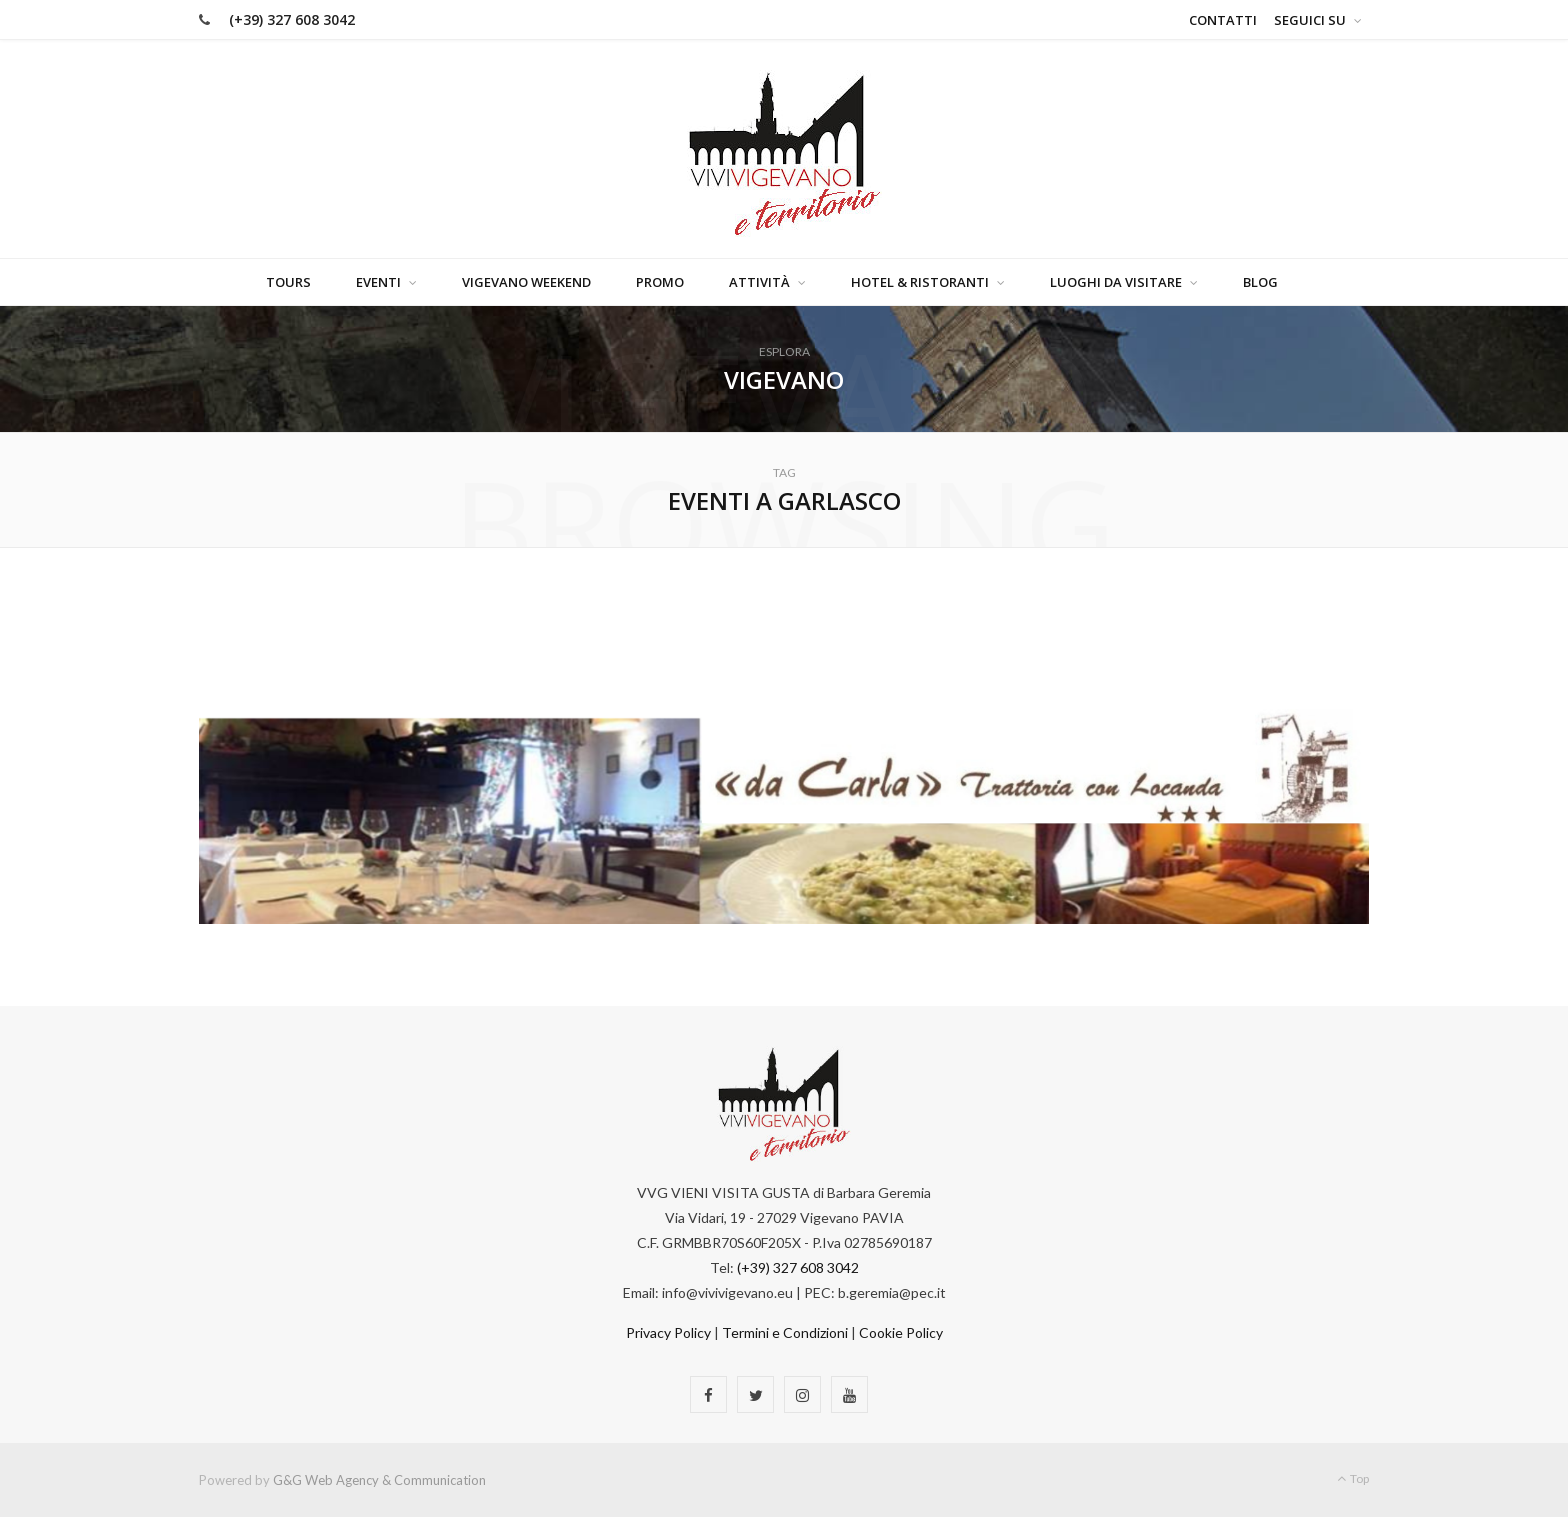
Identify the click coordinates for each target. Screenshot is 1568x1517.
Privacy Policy (668, 1332)
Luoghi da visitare (1116, 282)
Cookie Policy (901, 1332)
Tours (288, 282)
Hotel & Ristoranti (920, 282)
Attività (759, 282)
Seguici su (1310, 20)
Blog (1260, 282)
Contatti (1223, 20)
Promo (660, 282)
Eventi (378, 282)
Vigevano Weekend (526, 282)
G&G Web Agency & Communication (379, 1480)
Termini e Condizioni (785, 1332)
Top (1353, 1478)
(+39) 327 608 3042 (292, 19)
